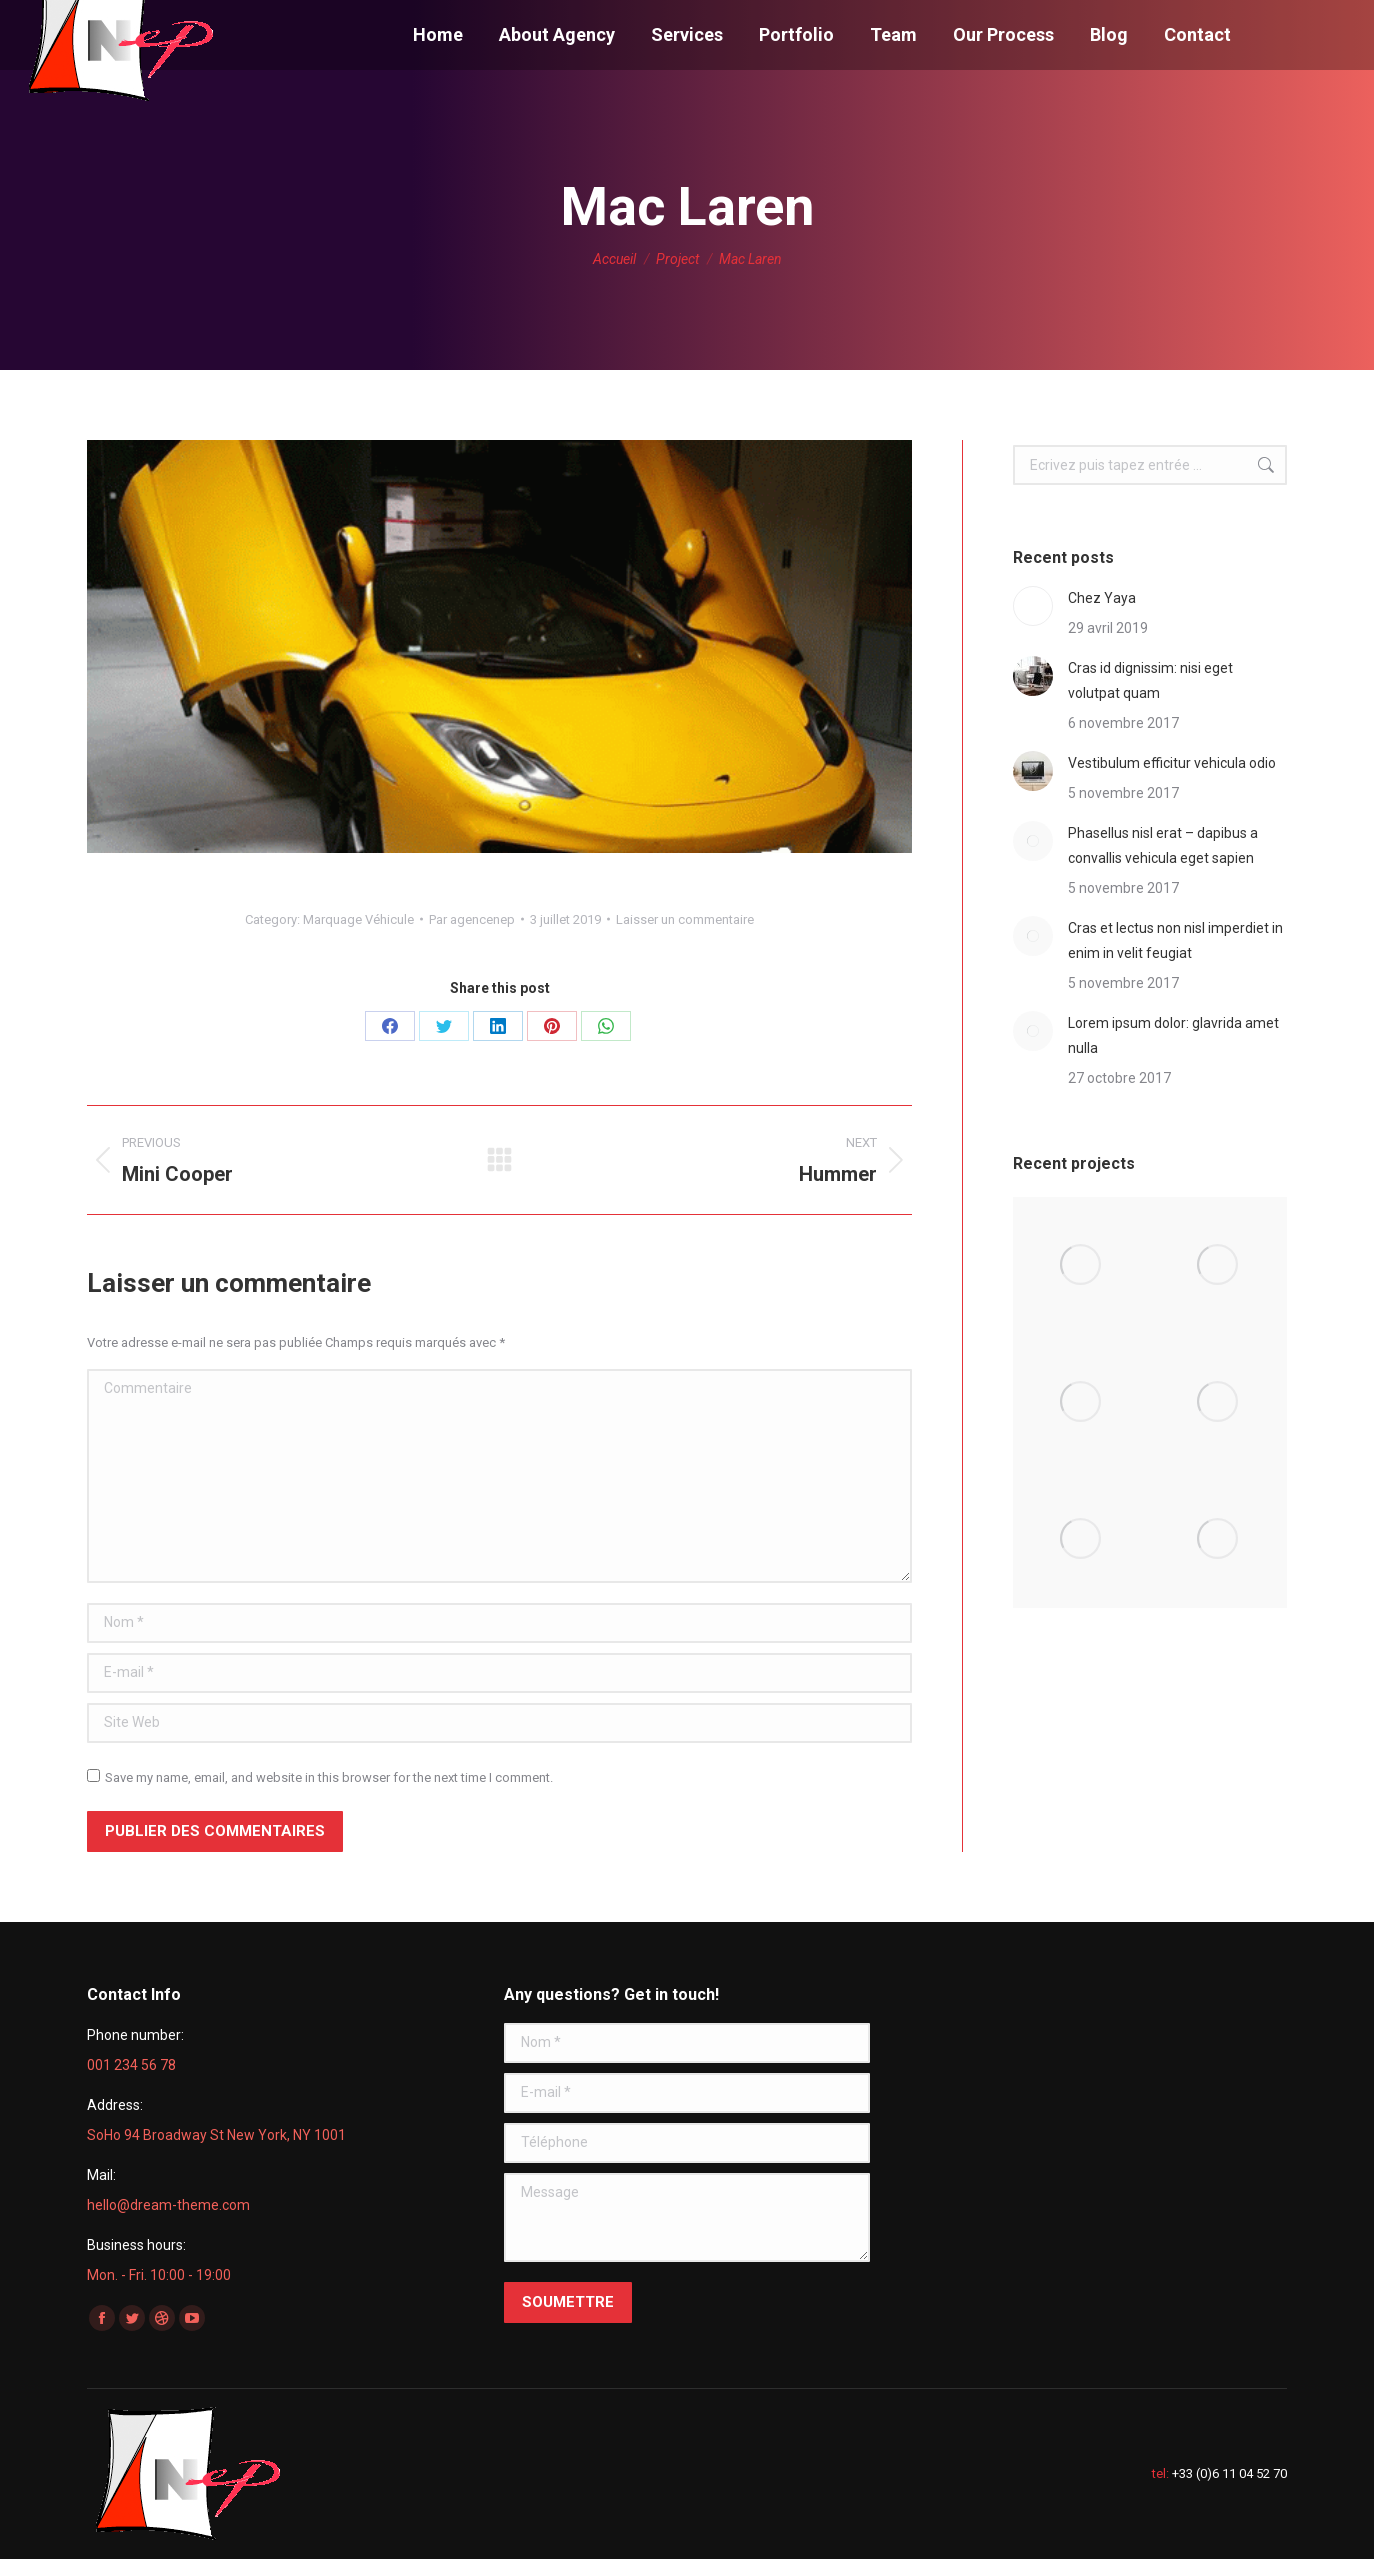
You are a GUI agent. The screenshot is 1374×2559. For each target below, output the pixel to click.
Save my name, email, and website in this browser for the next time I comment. (329, 1777)
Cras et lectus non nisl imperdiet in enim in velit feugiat (1175, 940)
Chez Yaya (1102, 598)
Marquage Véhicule (358, 919)
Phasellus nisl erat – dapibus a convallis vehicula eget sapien (1163, 845)
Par (472, 919)
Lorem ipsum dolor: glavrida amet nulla (1173, 1035)
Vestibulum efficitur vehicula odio (1172, 763)
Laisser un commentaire (685, 919)
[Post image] (1033, 606)
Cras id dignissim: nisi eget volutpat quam (1150, 680)
